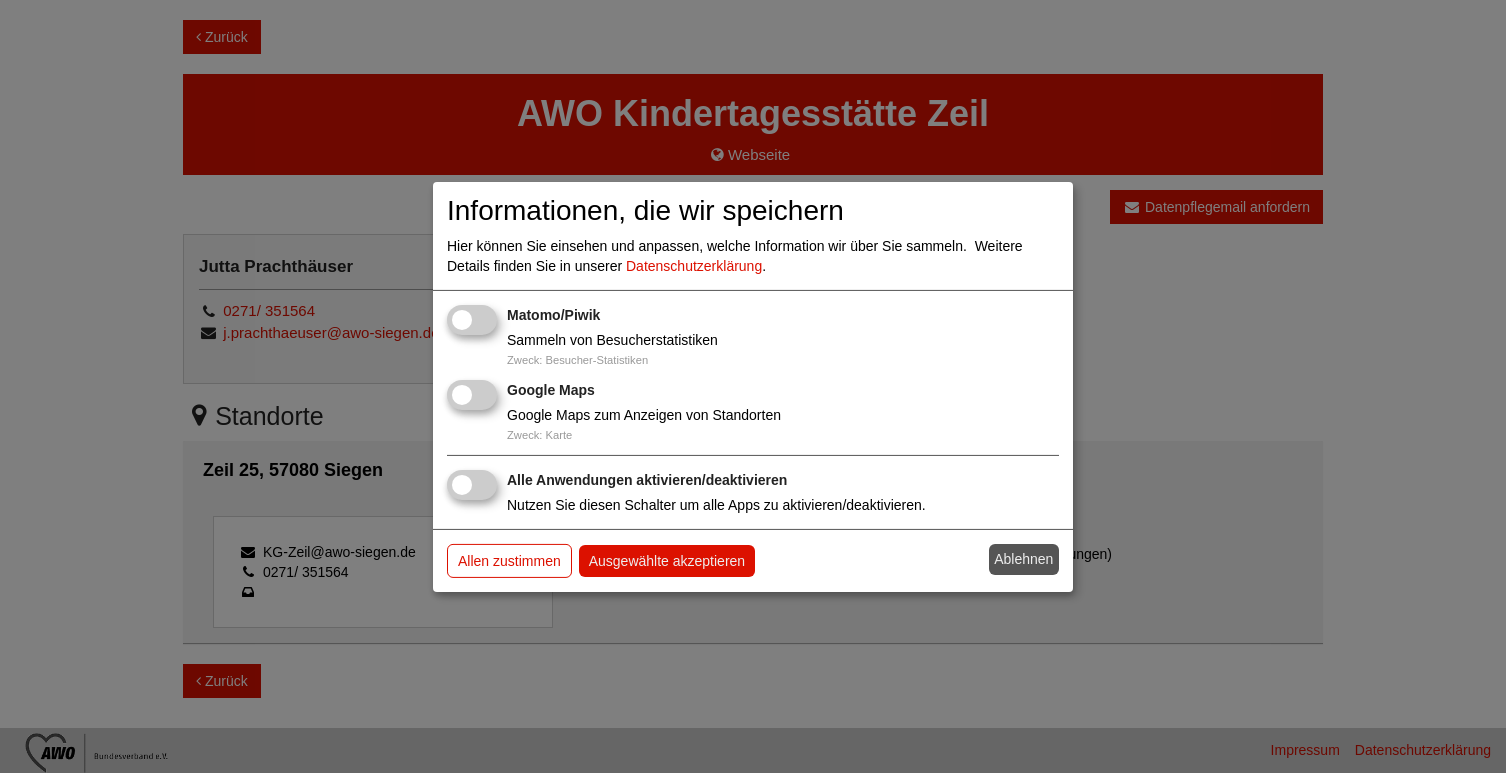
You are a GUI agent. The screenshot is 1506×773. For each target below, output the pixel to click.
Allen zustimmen (509, 561)
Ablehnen (1023, 559)
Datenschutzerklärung (694, 266)
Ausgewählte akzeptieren (667, 561)
